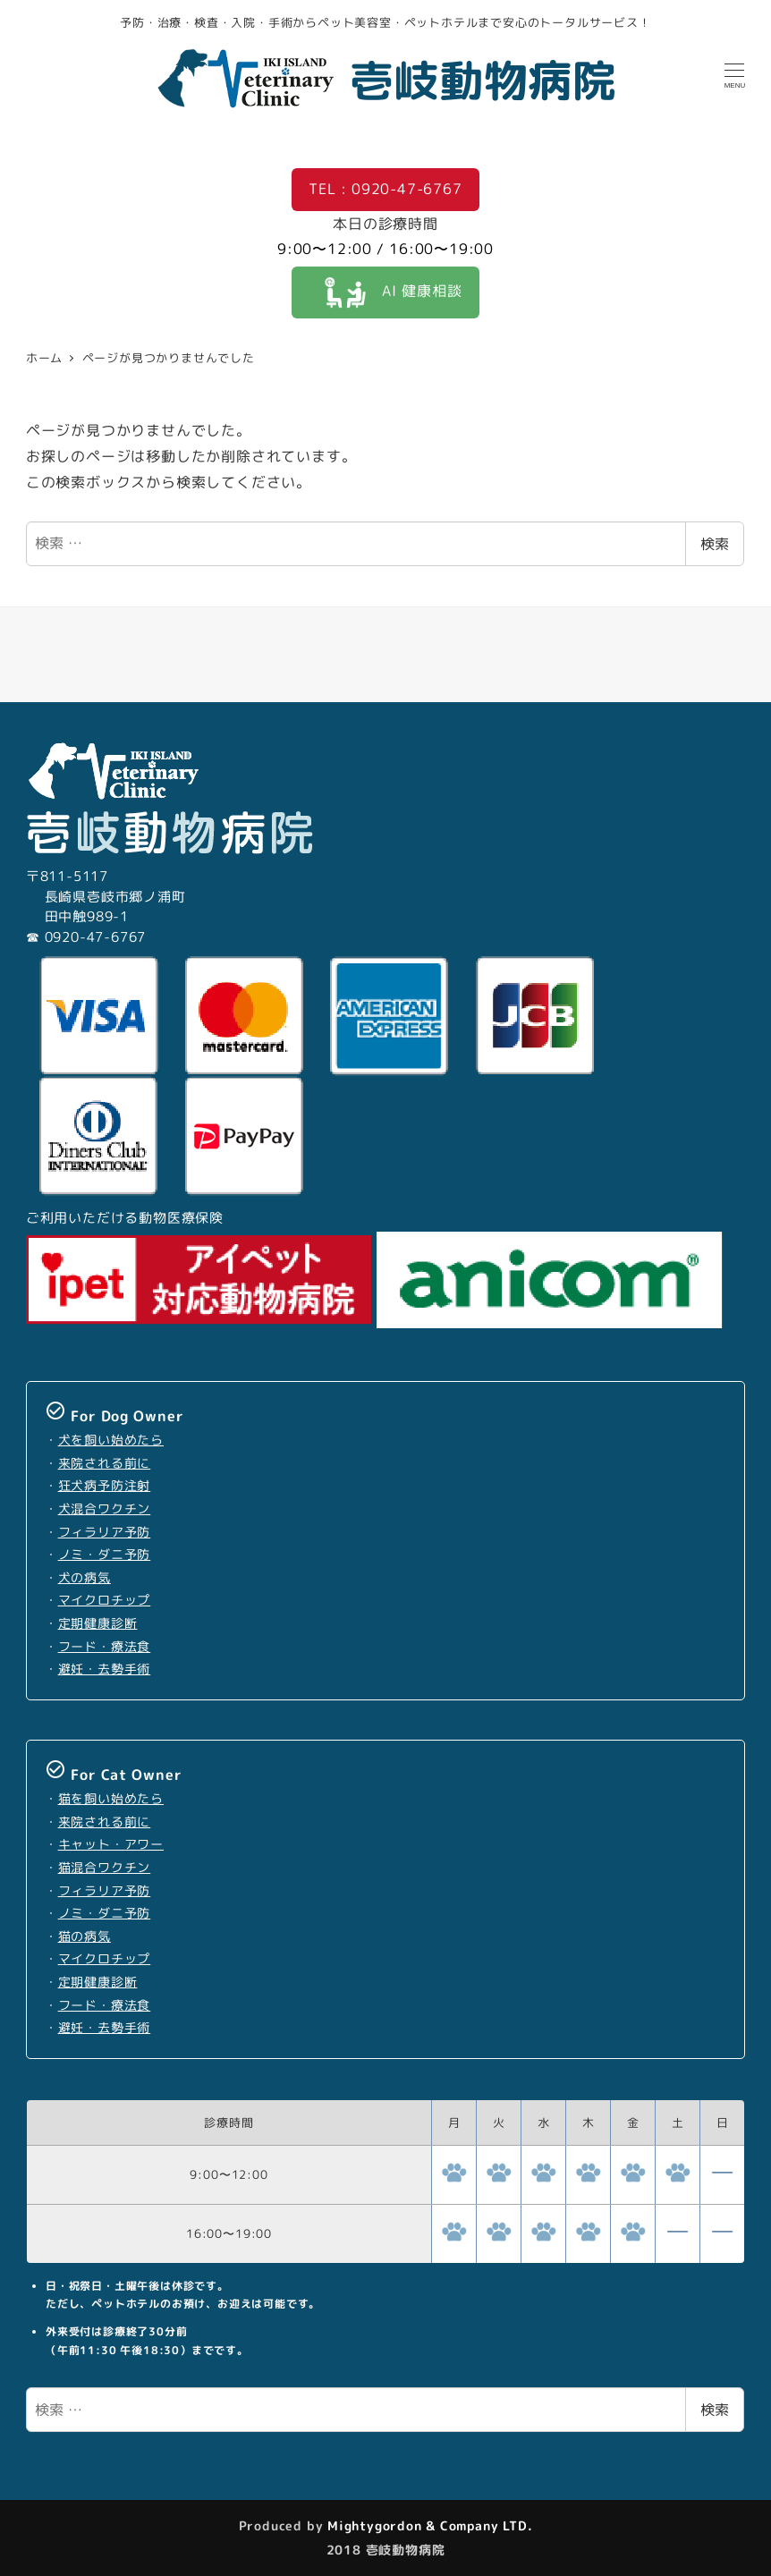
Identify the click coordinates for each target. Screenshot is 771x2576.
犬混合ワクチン (104, 1509)
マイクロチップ (104, 1600)
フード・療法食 (104, 1647)
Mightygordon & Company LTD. (427, 2525)
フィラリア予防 (104, 1532)
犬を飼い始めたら (111, 1440)
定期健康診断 (98, 1623)
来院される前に (104, 1463)
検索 (714, 544)
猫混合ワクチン (104, 1868)
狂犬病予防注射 (104, 1486)
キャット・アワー (111, 1844)
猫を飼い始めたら (111, 1799)
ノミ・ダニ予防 (104, 1554)
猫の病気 (84, 1936)
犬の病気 (84, 1578)
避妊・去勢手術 (104, 1669)
